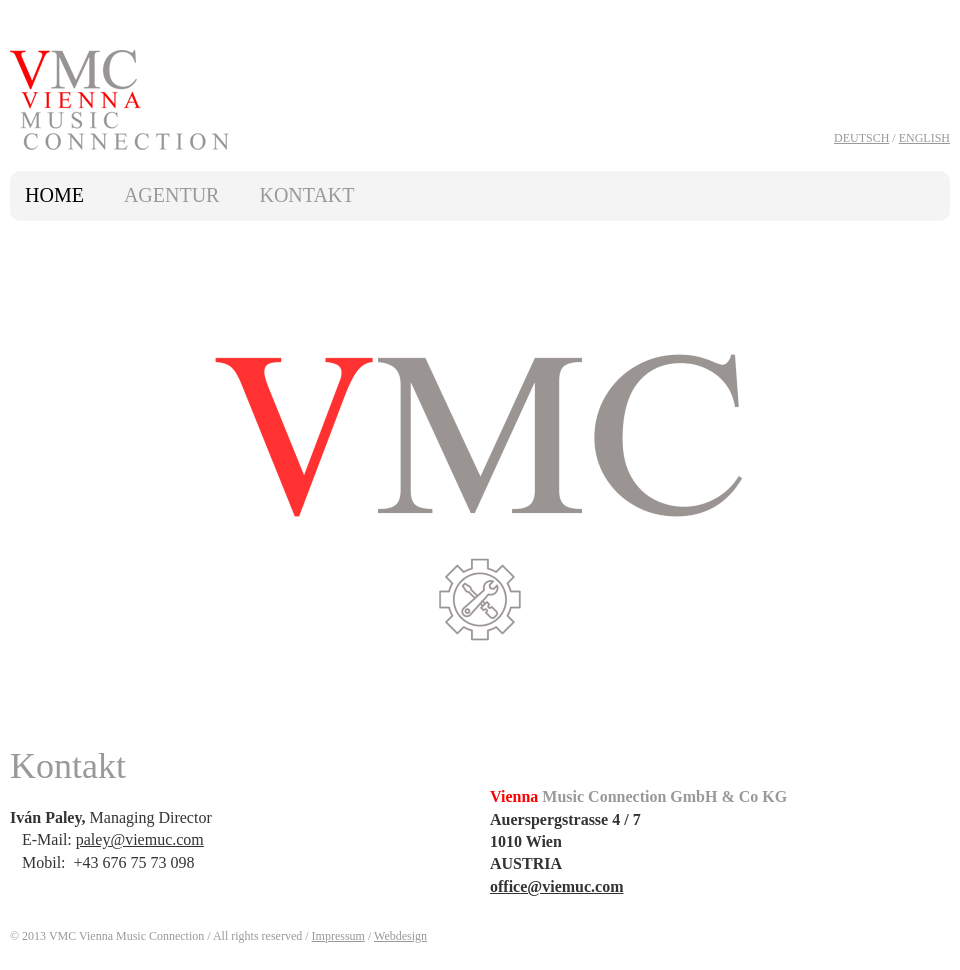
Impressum (338, 936)
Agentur (172, 195)
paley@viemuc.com (140, 839)
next (927, 486)
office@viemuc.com (557, 886)
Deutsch (861, 138)
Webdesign (400, 936)
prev (33, 486)
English (924, 138)
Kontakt (306, 195)
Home (54, 195)
